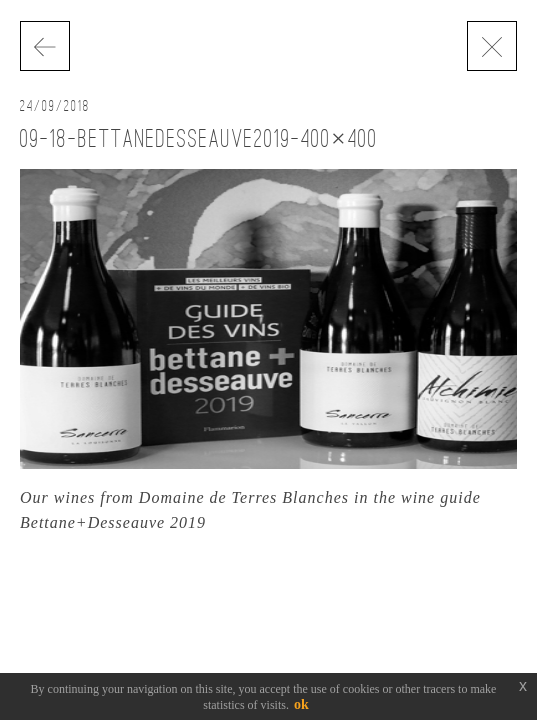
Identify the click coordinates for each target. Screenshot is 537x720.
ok (301, 704)
